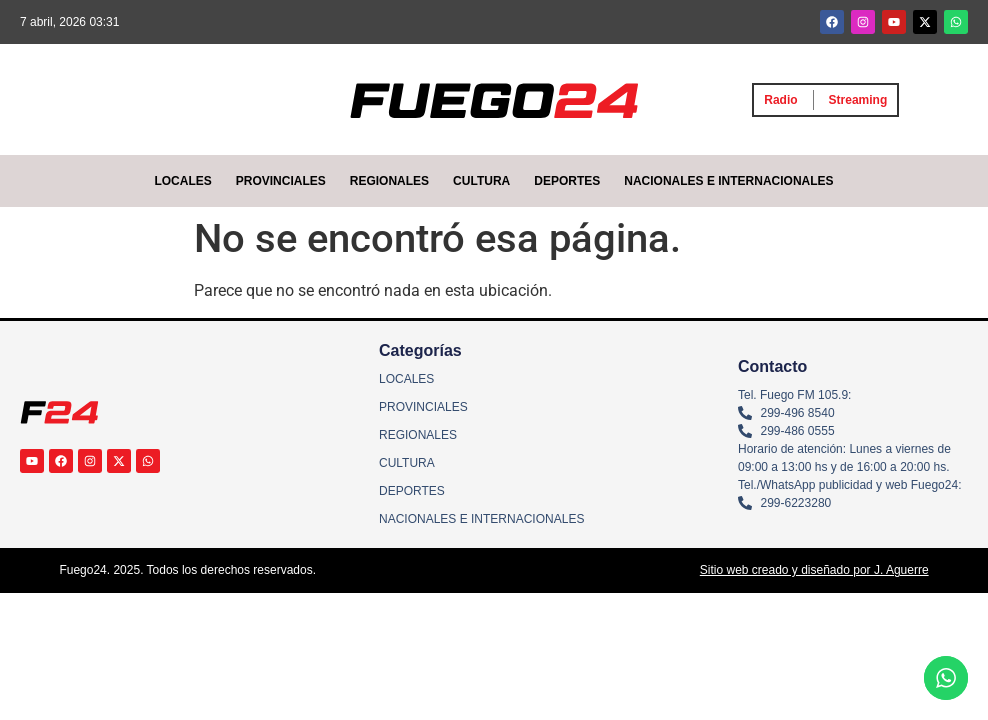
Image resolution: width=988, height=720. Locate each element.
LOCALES (182, 181)
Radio (780, 100)
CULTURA (481, 181)
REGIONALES (389, 181)
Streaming (858, 100)
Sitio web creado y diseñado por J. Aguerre (814, 570)
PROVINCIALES (281, 181)
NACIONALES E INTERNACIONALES (728, 181)
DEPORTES (567, 181)
